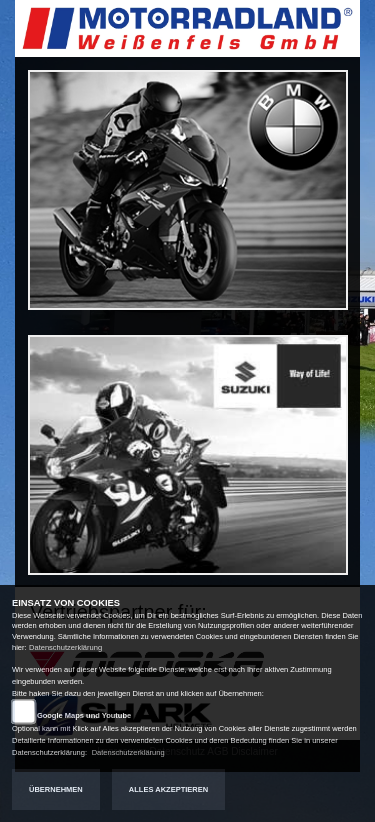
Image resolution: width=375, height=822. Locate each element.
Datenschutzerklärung (65, 647)
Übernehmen (56, 789)
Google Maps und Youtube (84, 715)
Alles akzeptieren (168, 789)
